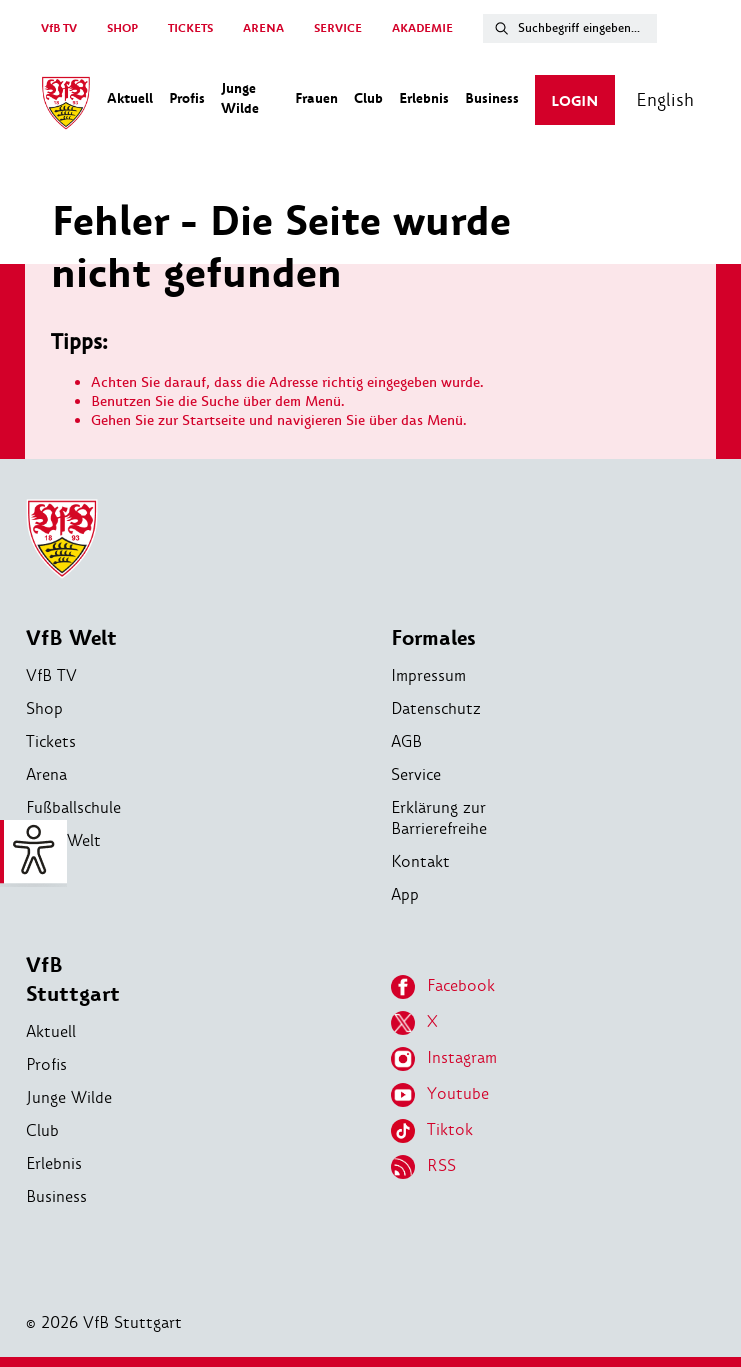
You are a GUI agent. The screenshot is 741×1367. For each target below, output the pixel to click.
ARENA (263, 28)
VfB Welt (71, 638)
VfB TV (59, 28)
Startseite (213, 420)
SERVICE (338, 28)
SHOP (122, 28)
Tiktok (432, 1131)
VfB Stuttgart (73, 980)
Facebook (443, 987)
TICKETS (190, 28)
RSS (423, 1167)
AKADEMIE (422, 28)
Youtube (440, 1095)
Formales (433, 638)
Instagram (444, 1059)
